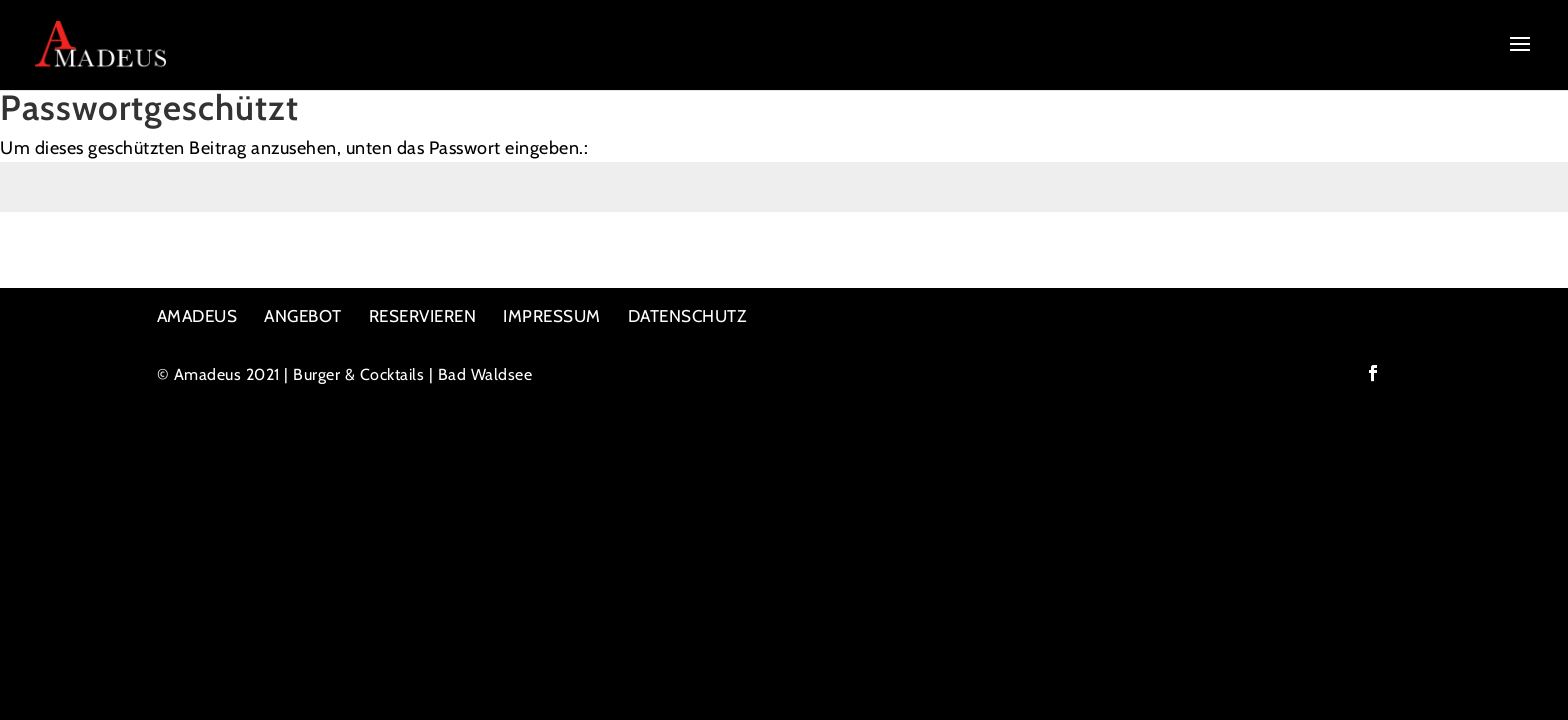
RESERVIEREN (423, 316)
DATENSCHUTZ (687, 316)
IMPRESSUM (552, 316)
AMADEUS (197, 316)
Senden (1512, 263)
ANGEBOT (303, 316)
